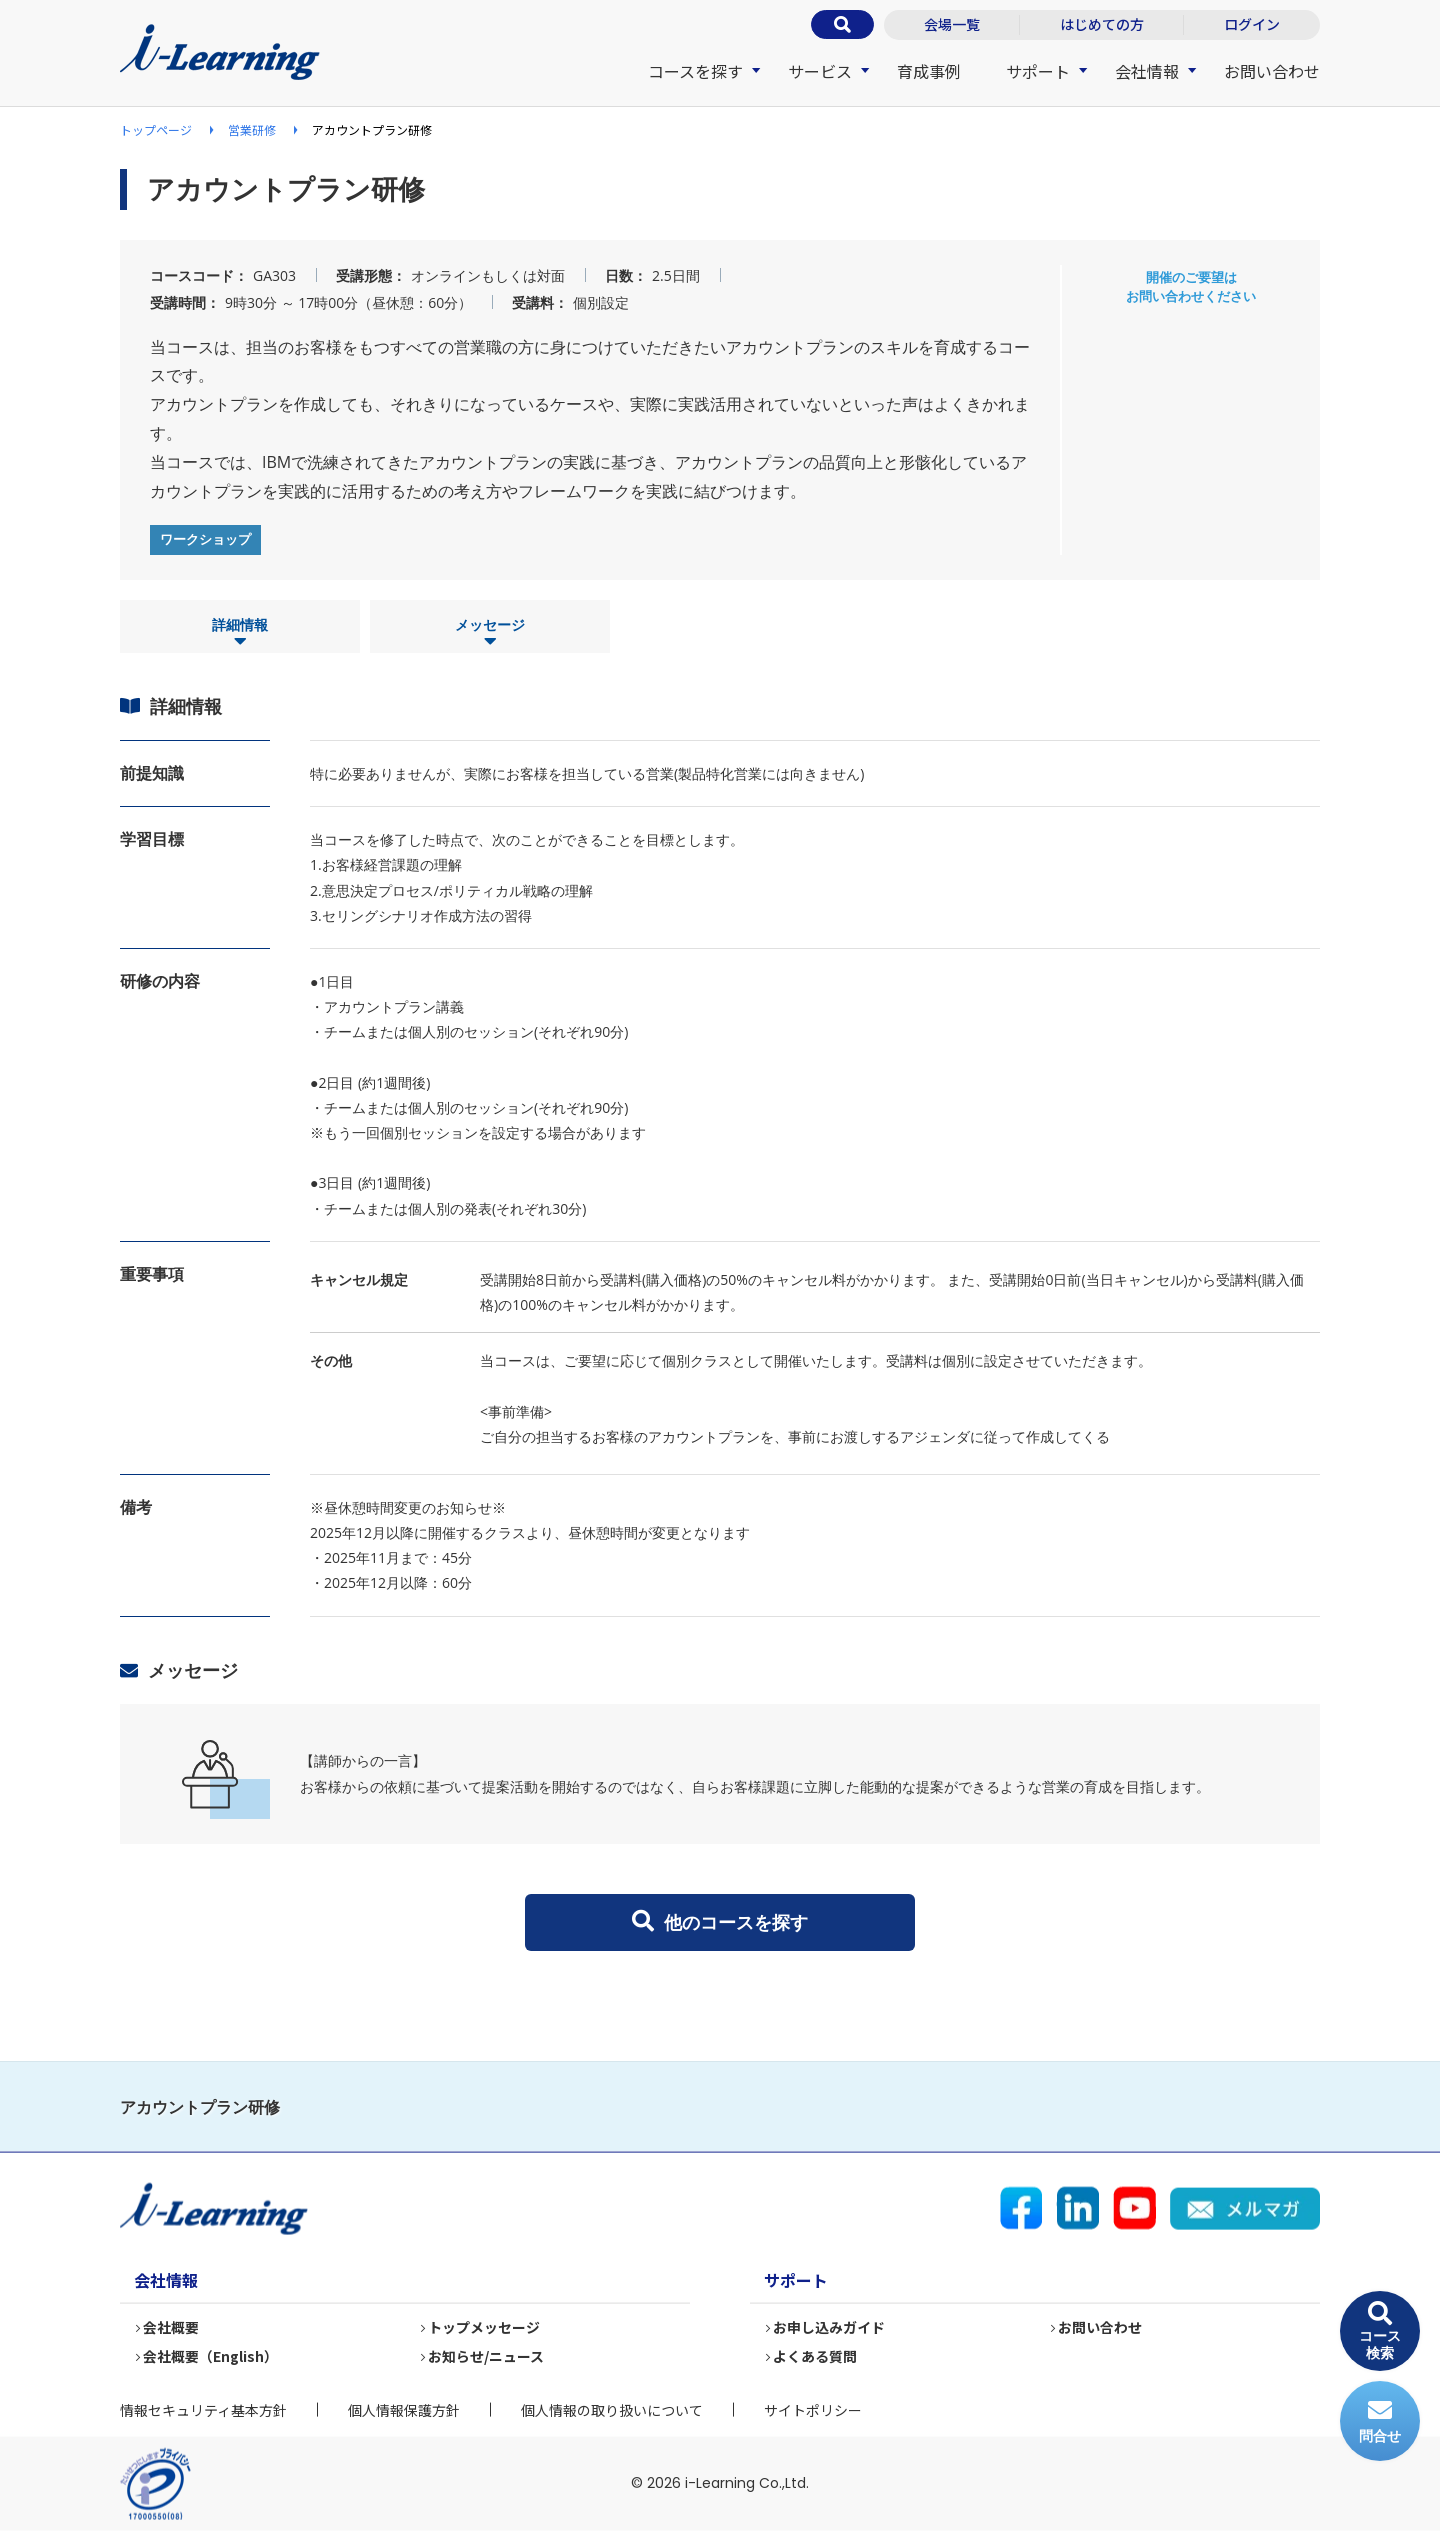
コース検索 (1380, 2331)
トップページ (156, 129)
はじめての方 (1102, 24)
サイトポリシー (813, 2410)
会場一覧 (952, 24)
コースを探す (695, 71)
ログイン (1252, 24)
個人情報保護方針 (404, 2410)
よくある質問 (816, 2356)
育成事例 (929, 71)
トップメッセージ (485, 2327)
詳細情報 (240, 633)
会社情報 (1147, 71)
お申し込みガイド (830, 2327)
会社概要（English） (211, 2356)
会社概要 (172, 2327)
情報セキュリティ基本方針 (203, 2410)
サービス (820, 71)
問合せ (1380, 2421)
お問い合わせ (1272, 71)
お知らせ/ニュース (487, 2356)
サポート (1038, 71)
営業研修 (252, 129)
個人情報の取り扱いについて (612, 2410)
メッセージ (490, 633)
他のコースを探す (720, 1922)
